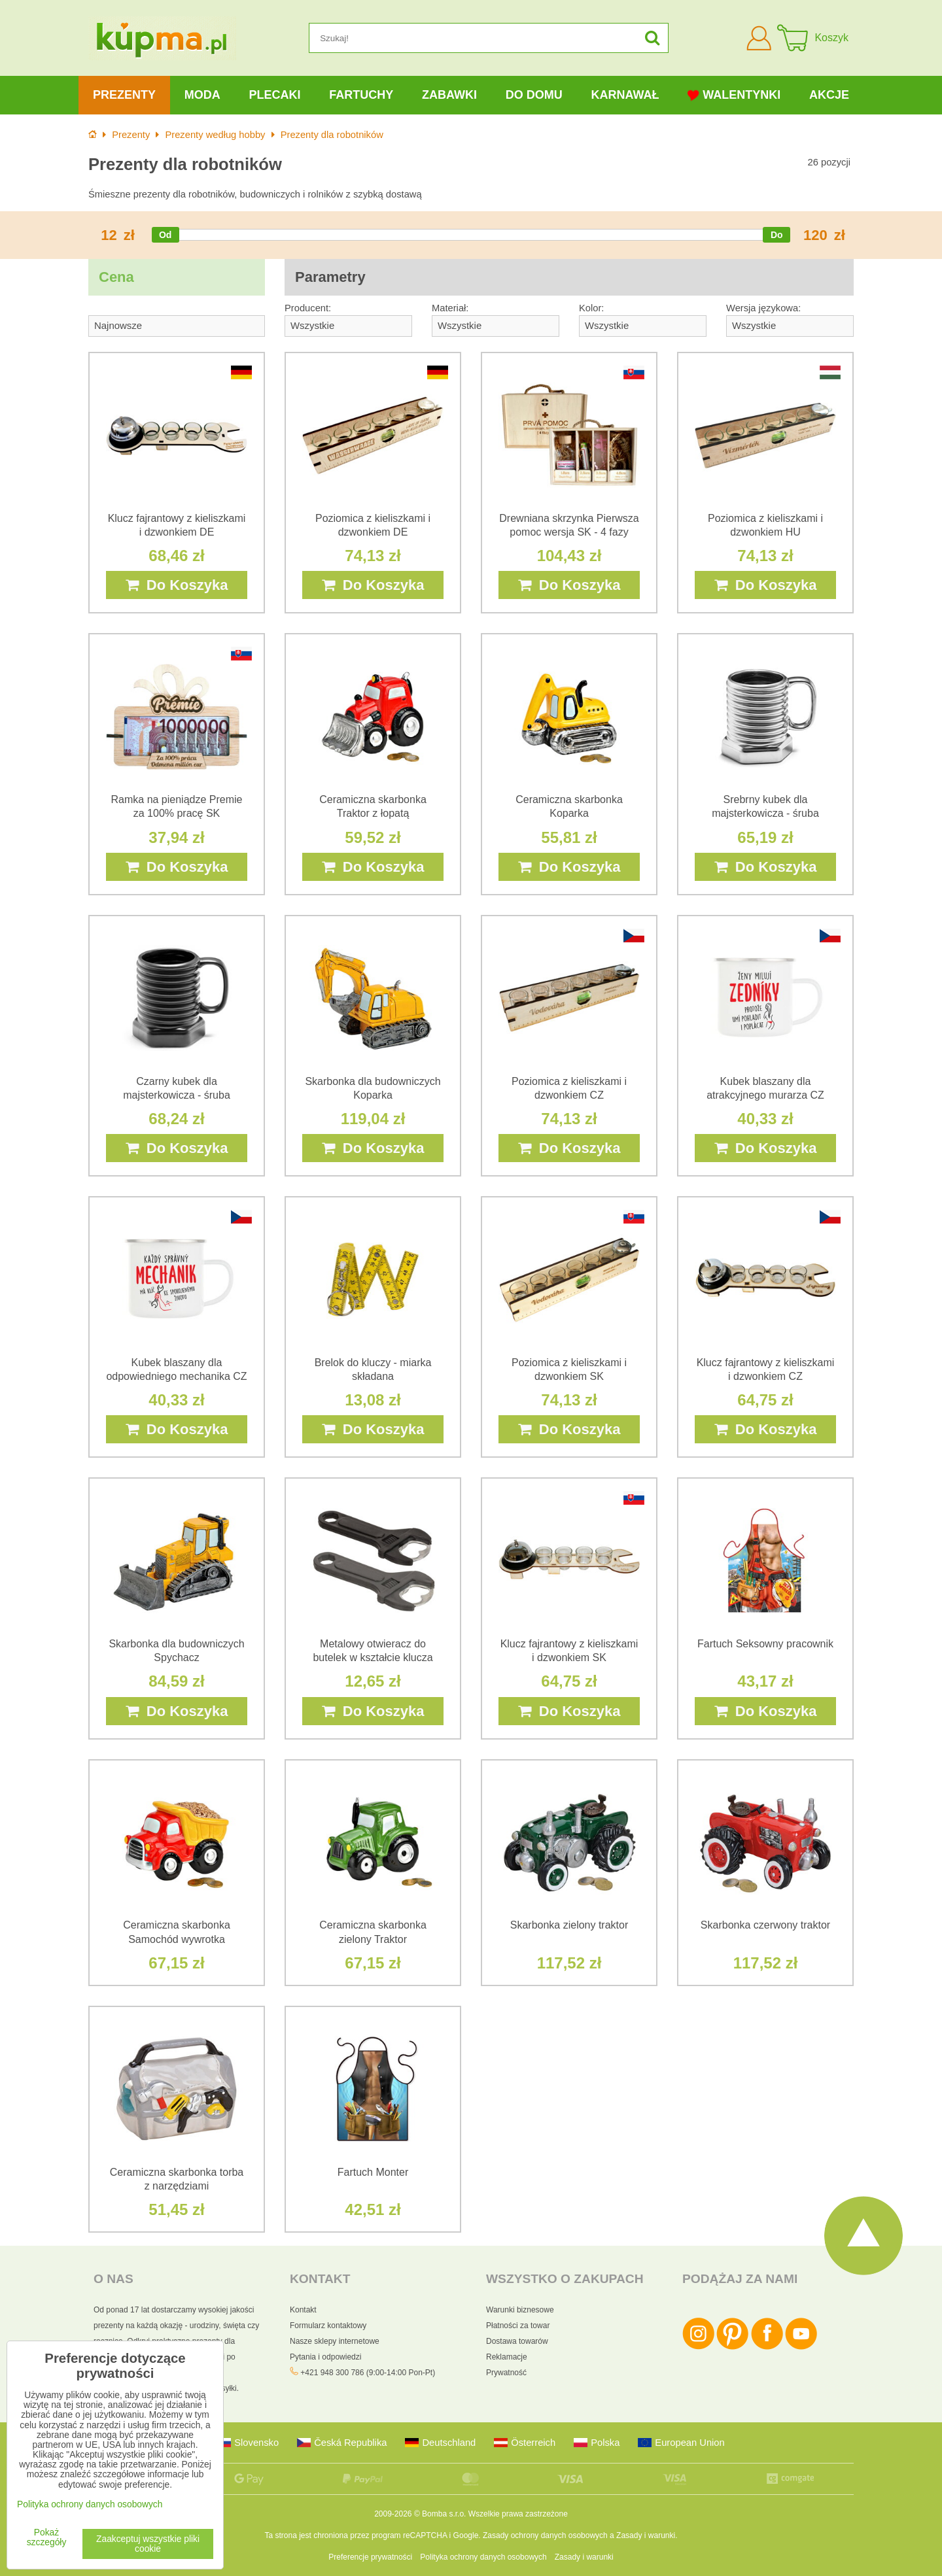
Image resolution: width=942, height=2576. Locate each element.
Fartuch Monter (373, 2172)
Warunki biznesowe (520, 2309)
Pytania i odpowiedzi (325, 2356)
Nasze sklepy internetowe (334, 2341)
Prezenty (124, 94)
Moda (202, 94)
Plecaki (274, 94)
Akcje (829, 94)
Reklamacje (506, 2356)
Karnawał (625, 94)
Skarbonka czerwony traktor (765, 1925)
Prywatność (506, 2372)
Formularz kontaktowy (328, 2325)
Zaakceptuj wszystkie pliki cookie (148, 2544)
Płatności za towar (518, 2325)
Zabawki (449, 94)
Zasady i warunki (645, 2535)
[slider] (165, 235)
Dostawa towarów (517, 2341)
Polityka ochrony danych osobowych (483, 2557)
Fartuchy (361, 94)
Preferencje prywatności (370, 2557)
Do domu (534, 94)
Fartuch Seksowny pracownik (765, 1643)
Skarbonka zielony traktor (569, 1925)
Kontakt (303, 2309)
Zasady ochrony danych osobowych (545, 2535)
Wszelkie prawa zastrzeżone (518, 2513)
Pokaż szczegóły (47, 2537)
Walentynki (734, 95)
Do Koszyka (177, 585)
